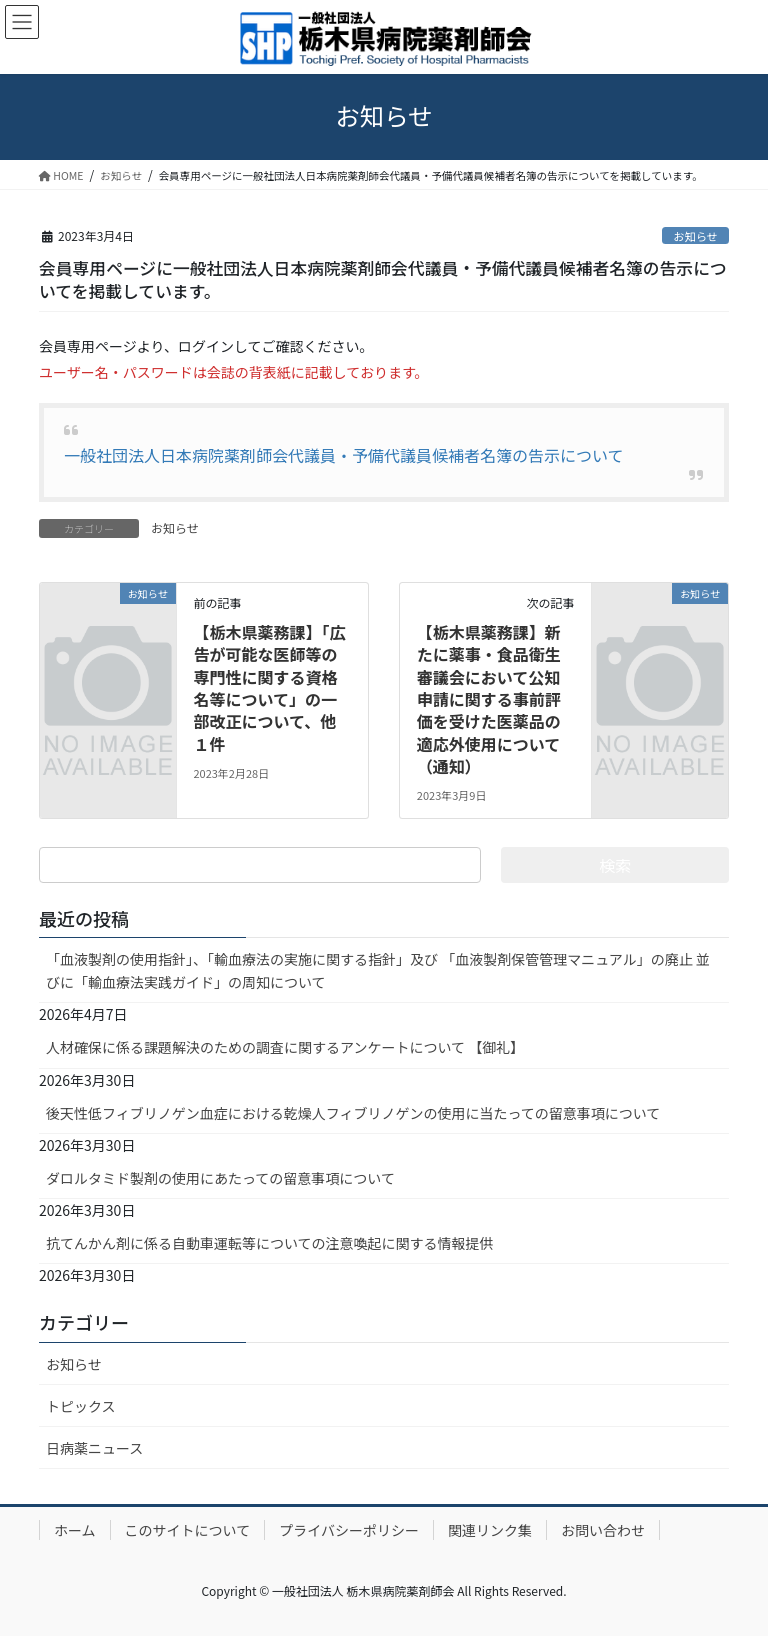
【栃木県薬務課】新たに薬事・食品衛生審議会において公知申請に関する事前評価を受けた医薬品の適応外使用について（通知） (489, 699)
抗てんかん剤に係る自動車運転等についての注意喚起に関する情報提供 (270, 1243)
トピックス (81, 1406)
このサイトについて (188, 1530)
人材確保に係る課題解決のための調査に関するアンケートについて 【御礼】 (285, 1047)
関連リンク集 (490, 1530)
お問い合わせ (603, 1530)
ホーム (75, 1530)
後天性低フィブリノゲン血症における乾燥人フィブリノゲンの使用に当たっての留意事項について (353, 1113)
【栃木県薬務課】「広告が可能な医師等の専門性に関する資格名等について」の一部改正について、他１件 (269, 688)
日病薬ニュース (94, 1448)
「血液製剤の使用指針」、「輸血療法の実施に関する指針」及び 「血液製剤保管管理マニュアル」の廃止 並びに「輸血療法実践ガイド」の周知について (378, 970)
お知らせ (695, 236)
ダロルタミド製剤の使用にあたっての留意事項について (220, 1178)
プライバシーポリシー (349, 1530)
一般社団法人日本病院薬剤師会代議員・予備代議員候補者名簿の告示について (344, 455)
